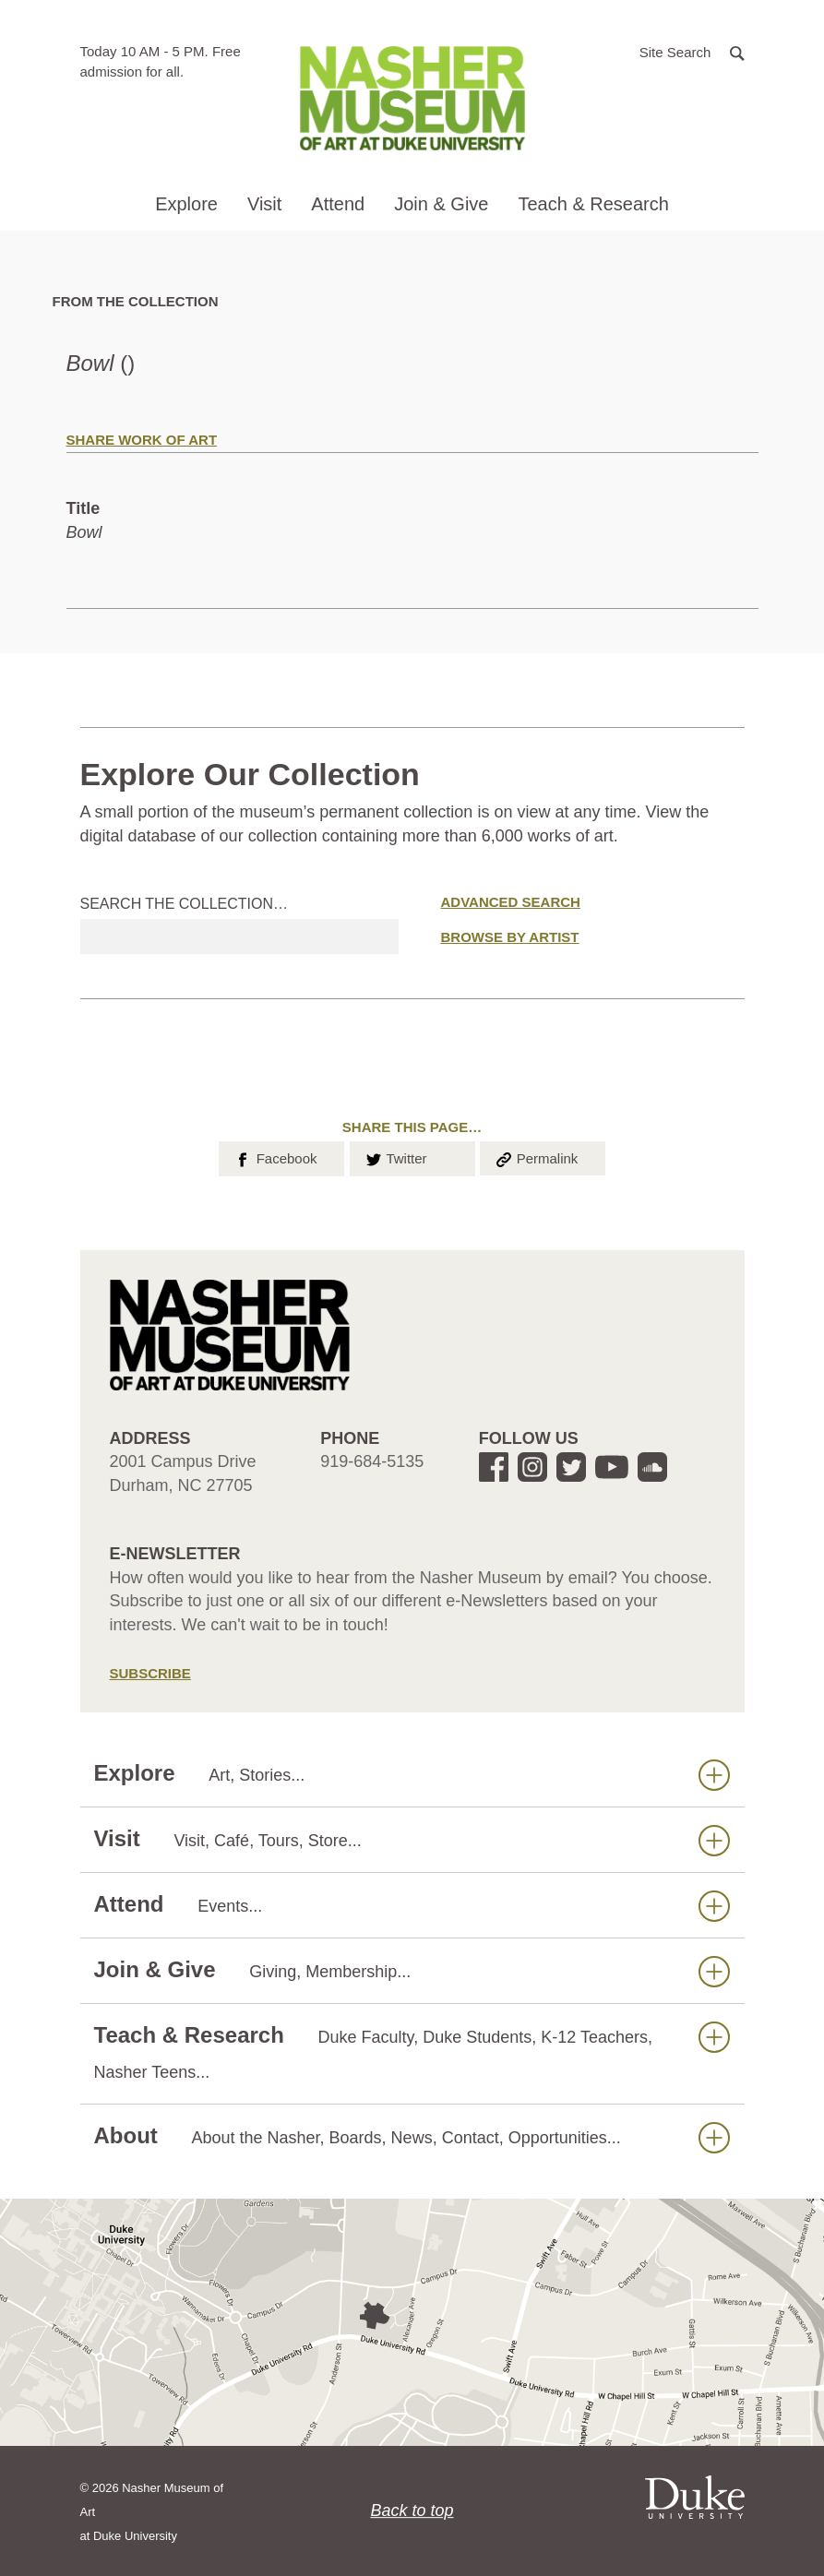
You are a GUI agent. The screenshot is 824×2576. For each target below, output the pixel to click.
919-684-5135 (372, 1461)
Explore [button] (186, 204)
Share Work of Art (142, 439)
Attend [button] (337, 204)
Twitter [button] (395, 1157)
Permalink (536, 1157)
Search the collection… (184, 904)
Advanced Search (510, 902)
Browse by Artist (510, 937)
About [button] (412, 2136)
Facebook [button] (274, 1157)
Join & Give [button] (441, 204)
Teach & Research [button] (593, 204)
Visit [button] (264, 204)
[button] (692, 51)
